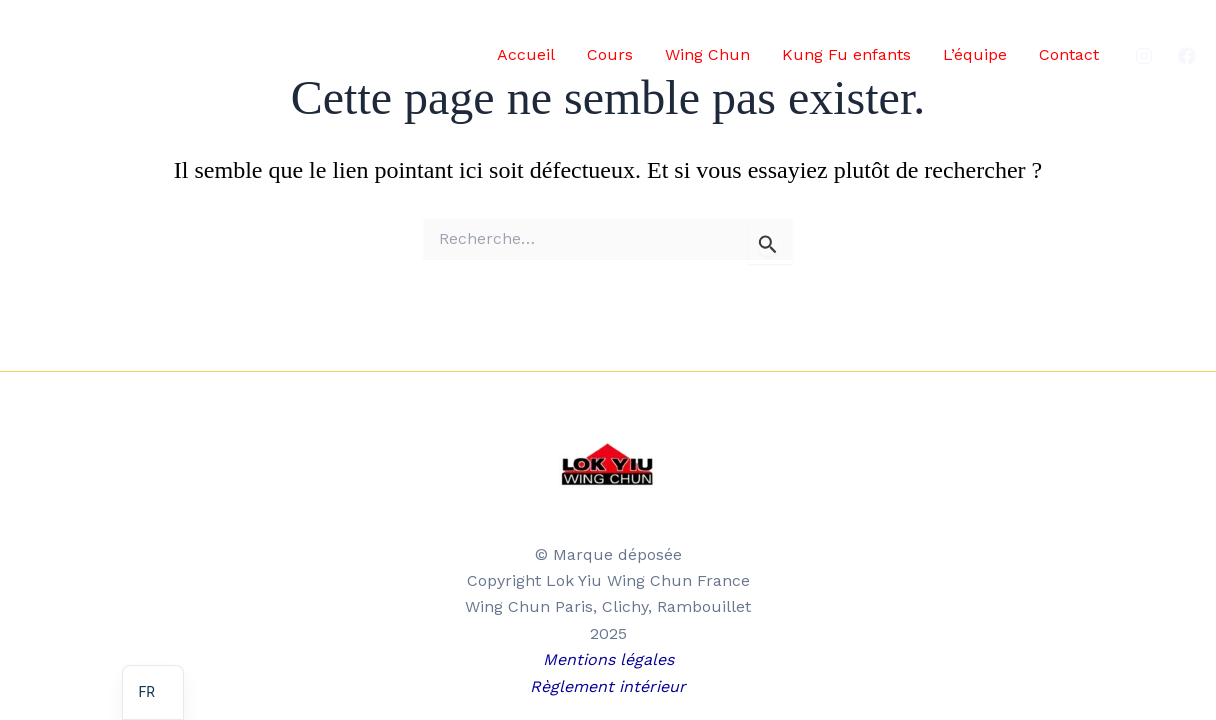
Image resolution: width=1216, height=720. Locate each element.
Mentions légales (608, 659)
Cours (610, 54)
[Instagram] (1144, 56)
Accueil (526, 54)
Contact (1069, 54)
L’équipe (975, 54)
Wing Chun (707, 54)
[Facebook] (1187, 56)
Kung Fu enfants (846, 54)
